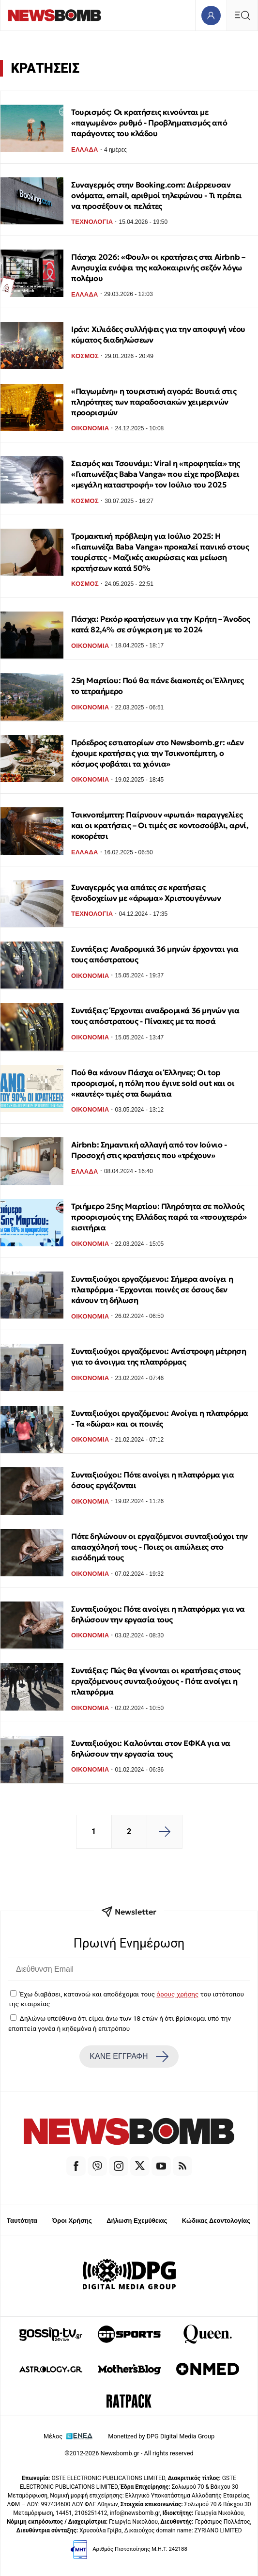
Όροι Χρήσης (72, 2220)
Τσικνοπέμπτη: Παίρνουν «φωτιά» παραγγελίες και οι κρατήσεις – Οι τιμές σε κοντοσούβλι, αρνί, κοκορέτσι (159, 825)
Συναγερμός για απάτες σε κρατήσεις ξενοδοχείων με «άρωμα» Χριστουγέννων (146, 892)
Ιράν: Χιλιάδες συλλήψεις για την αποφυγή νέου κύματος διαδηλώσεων (158, 334)
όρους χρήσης (177, 1994)
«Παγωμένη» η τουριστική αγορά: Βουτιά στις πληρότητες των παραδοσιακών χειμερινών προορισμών (153, 401)
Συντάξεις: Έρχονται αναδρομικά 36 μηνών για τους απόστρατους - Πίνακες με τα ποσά (155, 1015)
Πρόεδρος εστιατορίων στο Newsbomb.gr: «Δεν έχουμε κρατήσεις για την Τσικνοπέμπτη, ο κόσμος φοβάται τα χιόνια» (157, 753)
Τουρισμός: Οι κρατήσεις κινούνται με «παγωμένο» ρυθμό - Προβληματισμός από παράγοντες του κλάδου (149, 122)
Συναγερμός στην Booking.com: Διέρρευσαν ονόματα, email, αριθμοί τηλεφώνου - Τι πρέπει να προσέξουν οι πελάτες (156, 195)
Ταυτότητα (22, 2220)
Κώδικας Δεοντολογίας (216, 2220)
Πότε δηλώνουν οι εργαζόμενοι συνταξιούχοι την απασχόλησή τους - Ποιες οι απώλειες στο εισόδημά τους (159, 1546)
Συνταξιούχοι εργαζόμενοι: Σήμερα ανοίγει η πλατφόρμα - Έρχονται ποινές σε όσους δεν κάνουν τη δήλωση (152, 1289)
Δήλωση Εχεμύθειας (136, 2220)
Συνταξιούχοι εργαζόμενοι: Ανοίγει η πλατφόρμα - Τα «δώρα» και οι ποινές (159, 1418)
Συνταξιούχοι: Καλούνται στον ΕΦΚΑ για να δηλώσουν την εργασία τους (150, 1748)
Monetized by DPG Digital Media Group (161, 2436)
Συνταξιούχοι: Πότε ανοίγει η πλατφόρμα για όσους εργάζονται (152, 1480)
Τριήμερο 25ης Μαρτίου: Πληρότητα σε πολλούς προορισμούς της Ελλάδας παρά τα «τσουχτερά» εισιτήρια (159, 1216)
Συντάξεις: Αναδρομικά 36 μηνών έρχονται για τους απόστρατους (155, 954)
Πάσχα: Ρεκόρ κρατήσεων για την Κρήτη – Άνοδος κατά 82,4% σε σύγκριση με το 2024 (160, 624)
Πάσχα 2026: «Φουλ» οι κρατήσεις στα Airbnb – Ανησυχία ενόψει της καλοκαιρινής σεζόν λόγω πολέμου (158, 267)
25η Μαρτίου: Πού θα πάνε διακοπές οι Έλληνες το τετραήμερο (157, 685)
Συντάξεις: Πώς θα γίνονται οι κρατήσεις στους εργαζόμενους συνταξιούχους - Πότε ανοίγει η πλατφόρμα (156, 1680)
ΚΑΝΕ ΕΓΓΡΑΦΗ (129, 2056)
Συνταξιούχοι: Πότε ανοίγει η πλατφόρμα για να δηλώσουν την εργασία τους (158, 1614)
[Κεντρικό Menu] (242, 15)
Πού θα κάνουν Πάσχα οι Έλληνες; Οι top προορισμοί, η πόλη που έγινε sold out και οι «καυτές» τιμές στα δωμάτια (152, 1083)
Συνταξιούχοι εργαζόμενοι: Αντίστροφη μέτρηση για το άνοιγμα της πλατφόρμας (158, 1356)
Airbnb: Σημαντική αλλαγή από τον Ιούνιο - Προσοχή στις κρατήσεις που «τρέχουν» (149, 1150)
